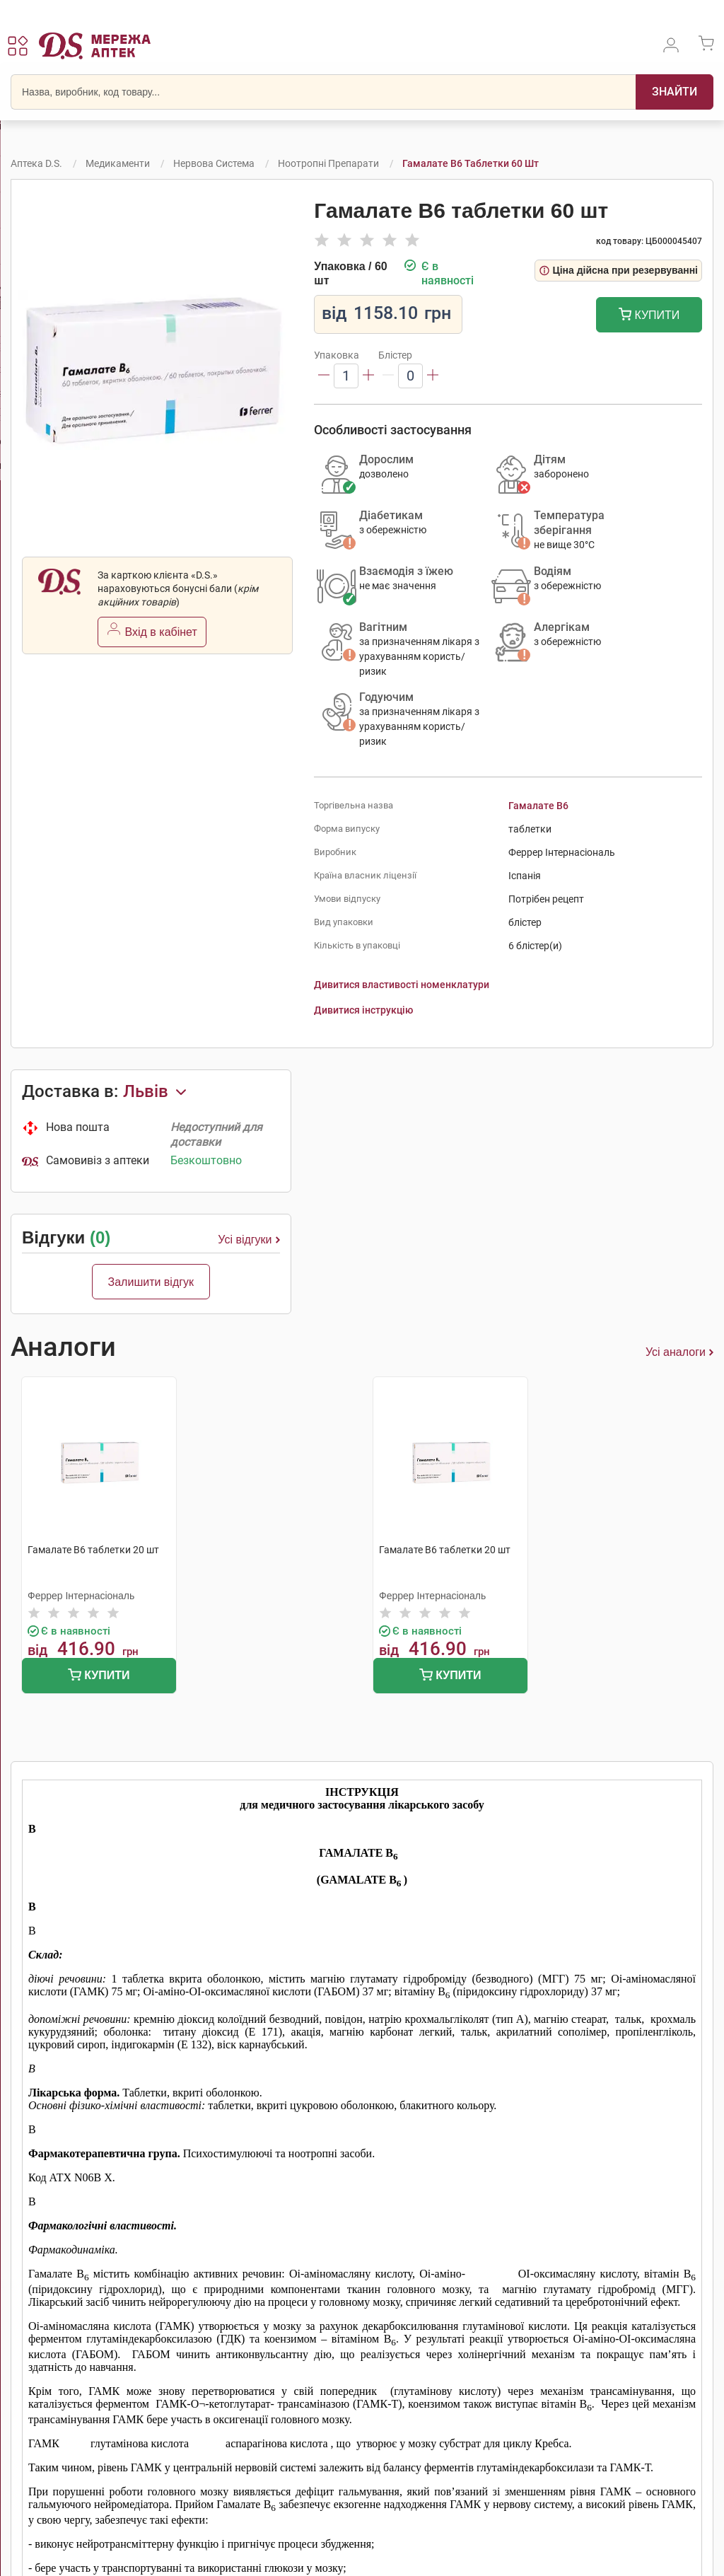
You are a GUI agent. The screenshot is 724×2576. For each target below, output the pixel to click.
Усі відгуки (248, 1240)
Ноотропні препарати (328, 163)
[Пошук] (674, 92)
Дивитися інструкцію (363, 1010)
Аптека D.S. (36, 163)
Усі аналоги (679, 1352)
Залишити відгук (151, 1282)
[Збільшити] (368, 375)
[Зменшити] (323, 375)
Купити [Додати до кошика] (649, 316)
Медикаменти (118, 163)
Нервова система (214, 163)
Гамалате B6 (538, 805)
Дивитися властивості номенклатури (401, 984)
